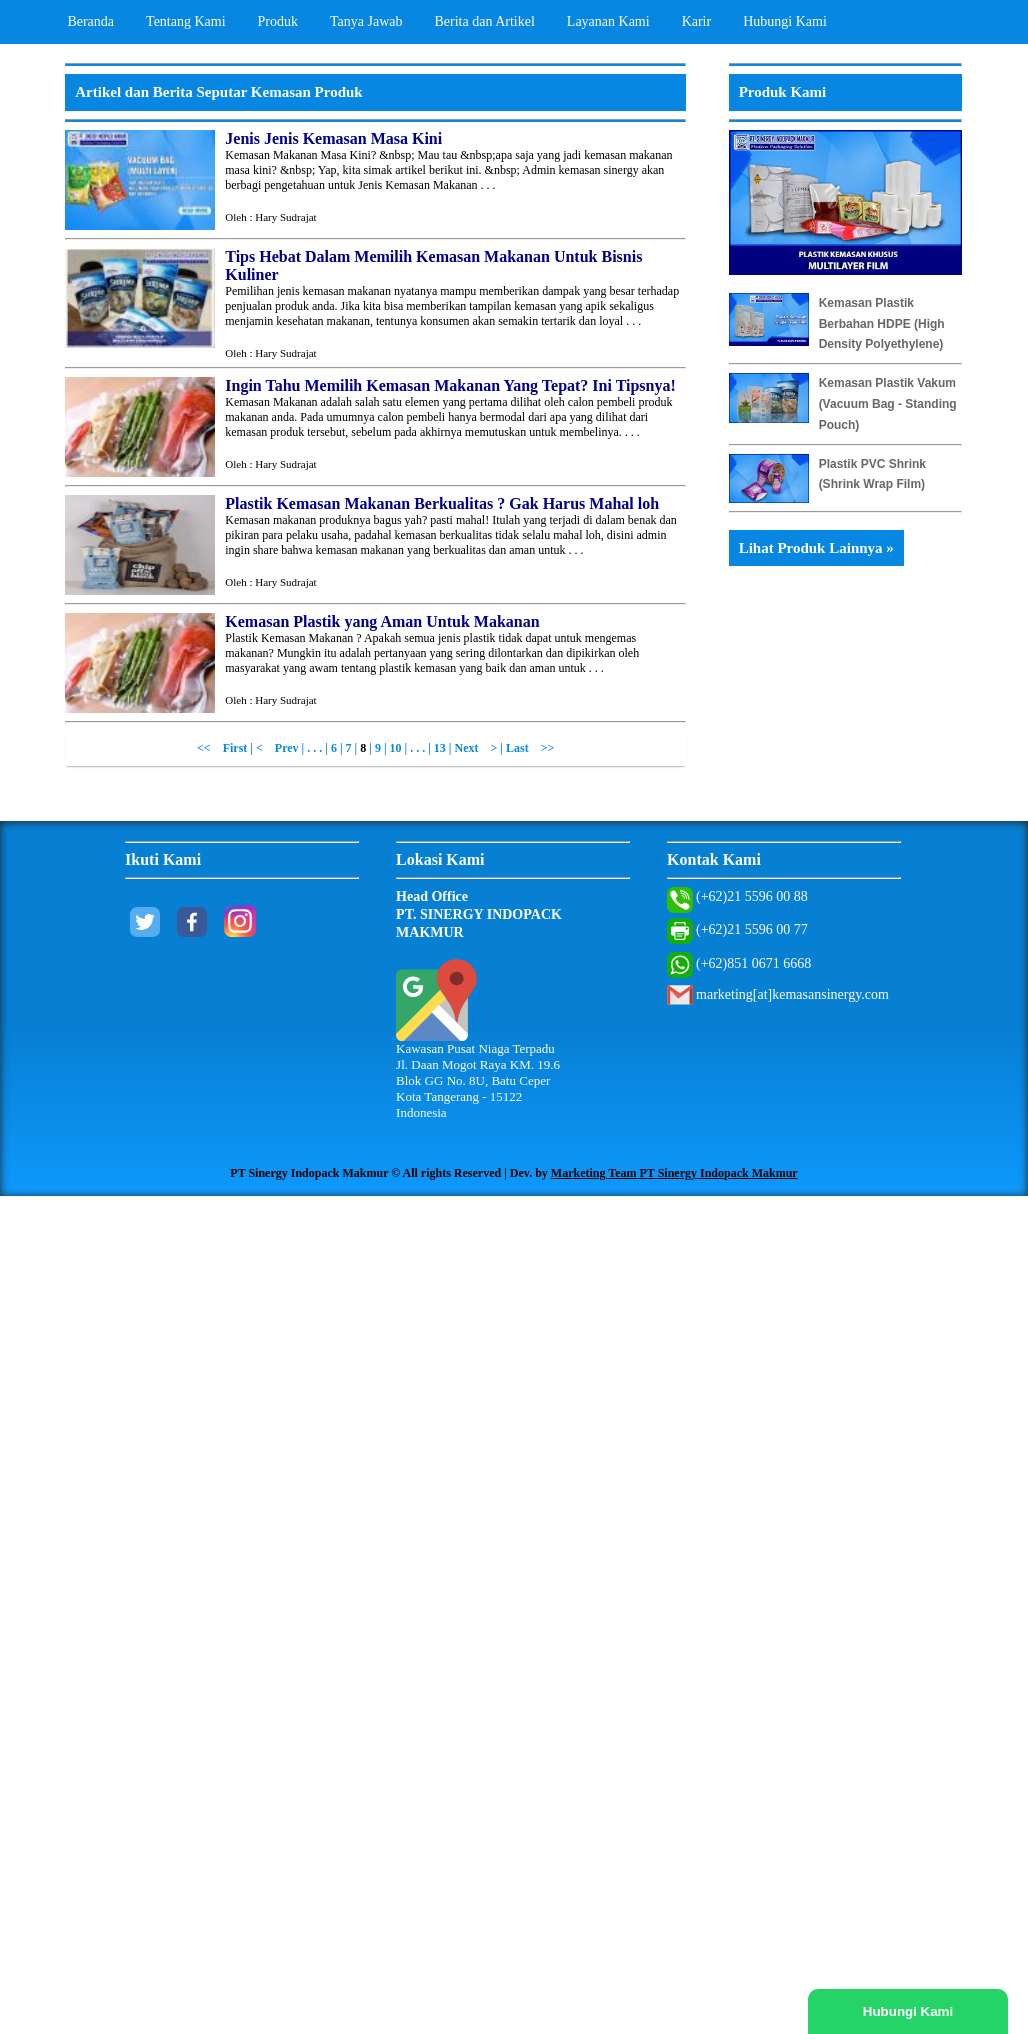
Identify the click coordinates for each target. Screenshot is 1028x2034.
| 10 (394, 748)
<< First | (226, 748)
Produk (278, 21)
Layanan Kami (608, 21)
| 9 (375, 748)
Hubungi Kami (785, 21)
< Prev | (281, 748)
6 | (338, 748)
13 (440, 748)
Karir (697, 21)
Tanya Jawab (366, 21)
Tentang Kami (186, 21)
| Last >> (527, 748)
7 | (353, 748)
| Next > (473, 748)
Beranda (90, 21)
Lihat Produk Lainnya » (816, 548)
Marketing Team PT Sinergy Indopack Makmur (674, 1173)
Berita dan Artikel (485, 21)
